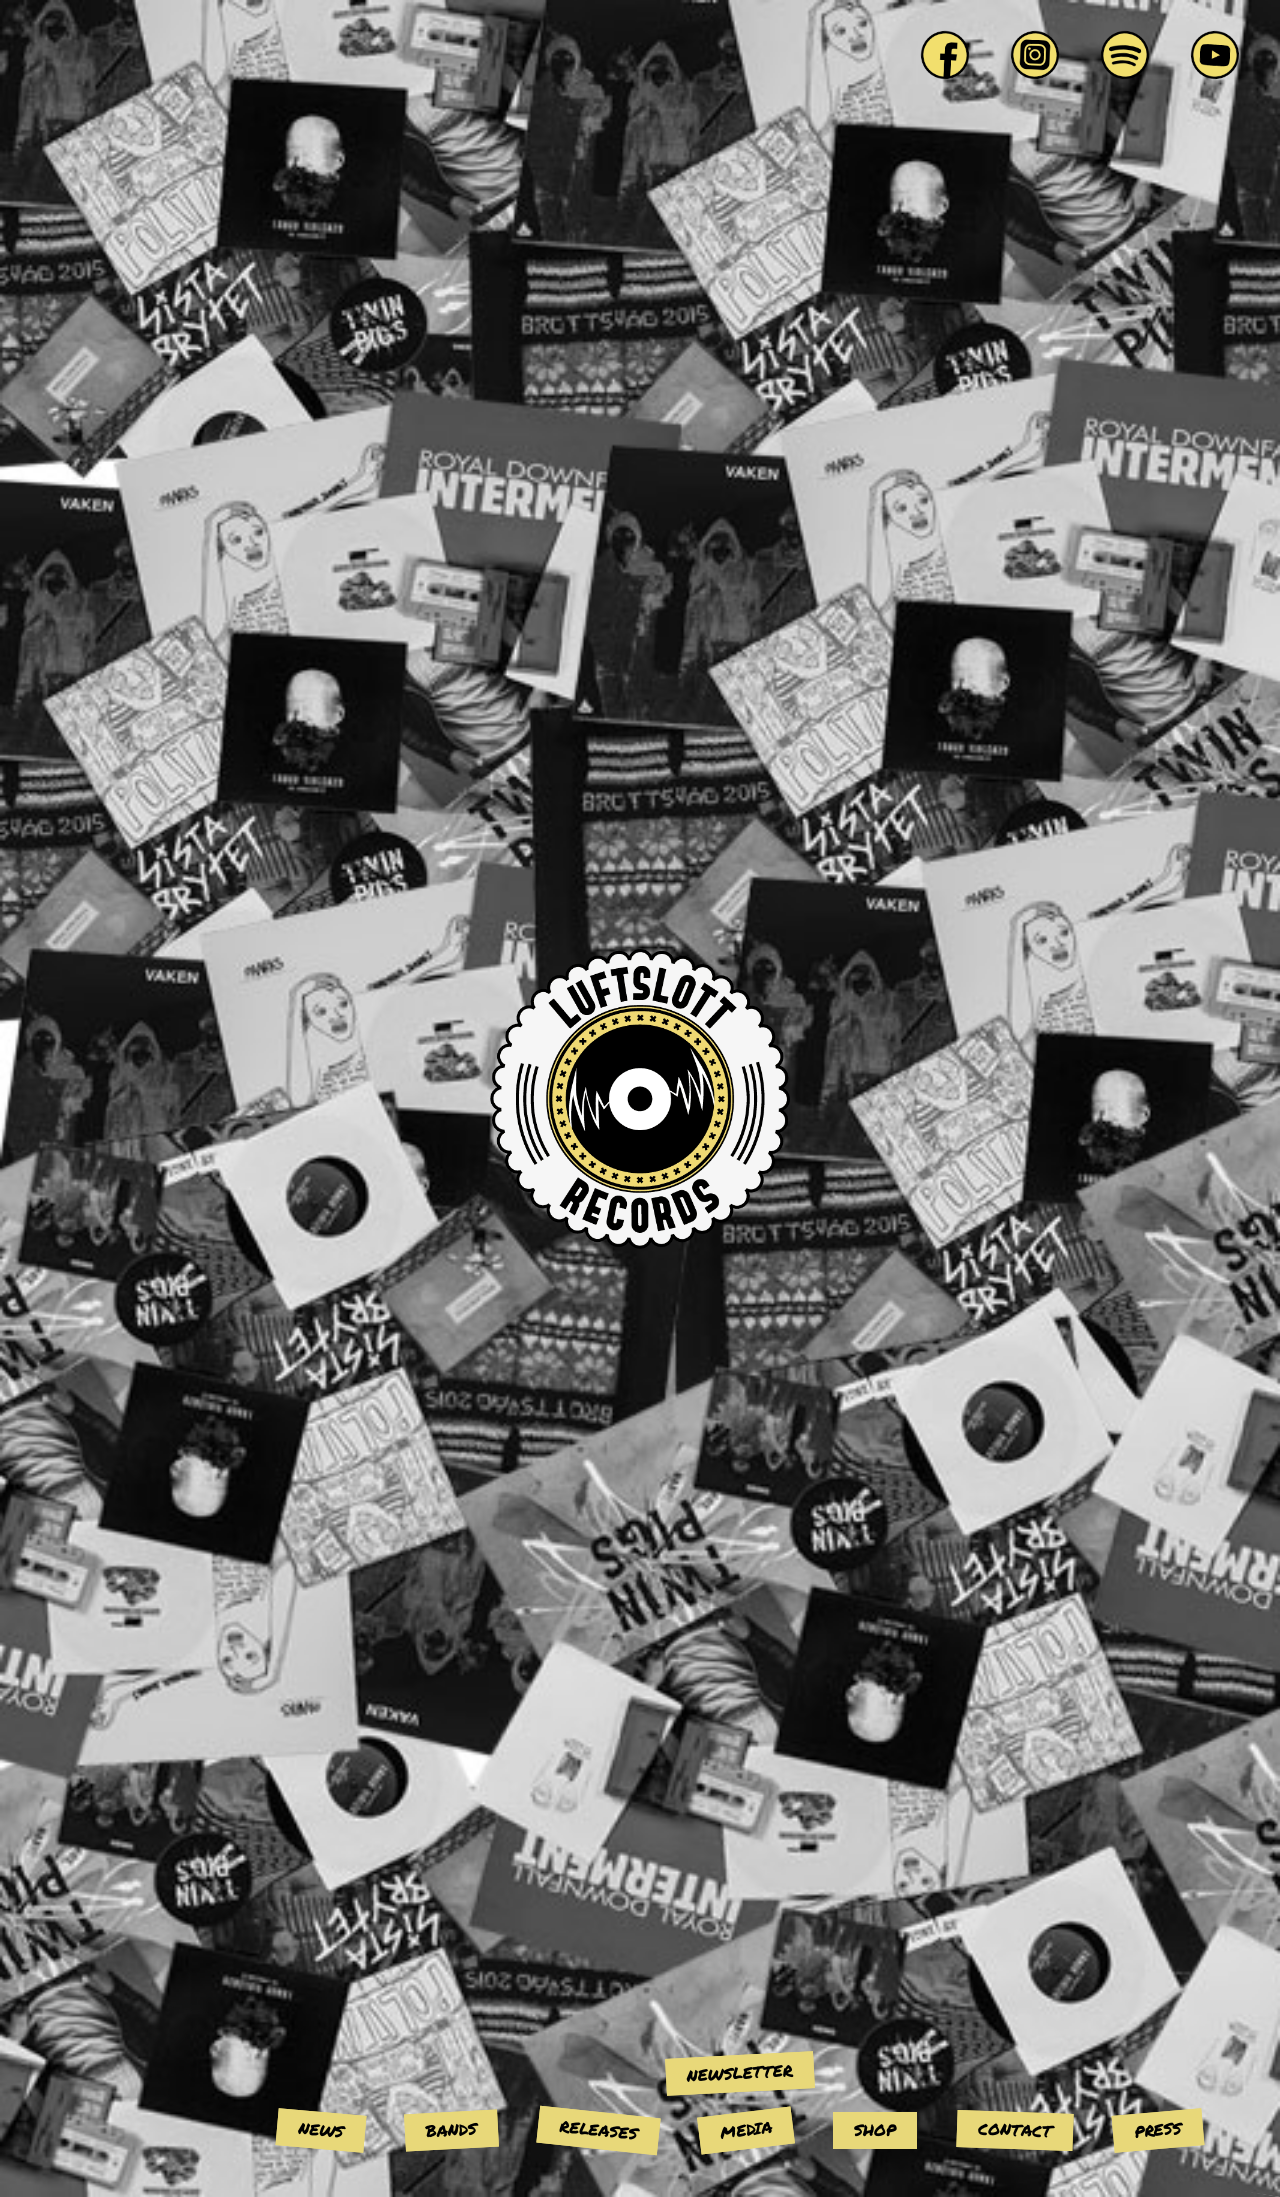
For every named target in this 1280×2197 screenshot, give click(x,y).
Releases (598, 2129)
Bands (451, 2130)
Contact (1015, 2130)
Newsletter (739, 2072)
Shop (875, 2129)
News (321, 2129)
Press (1158, 2129)
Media (746, 2129)
